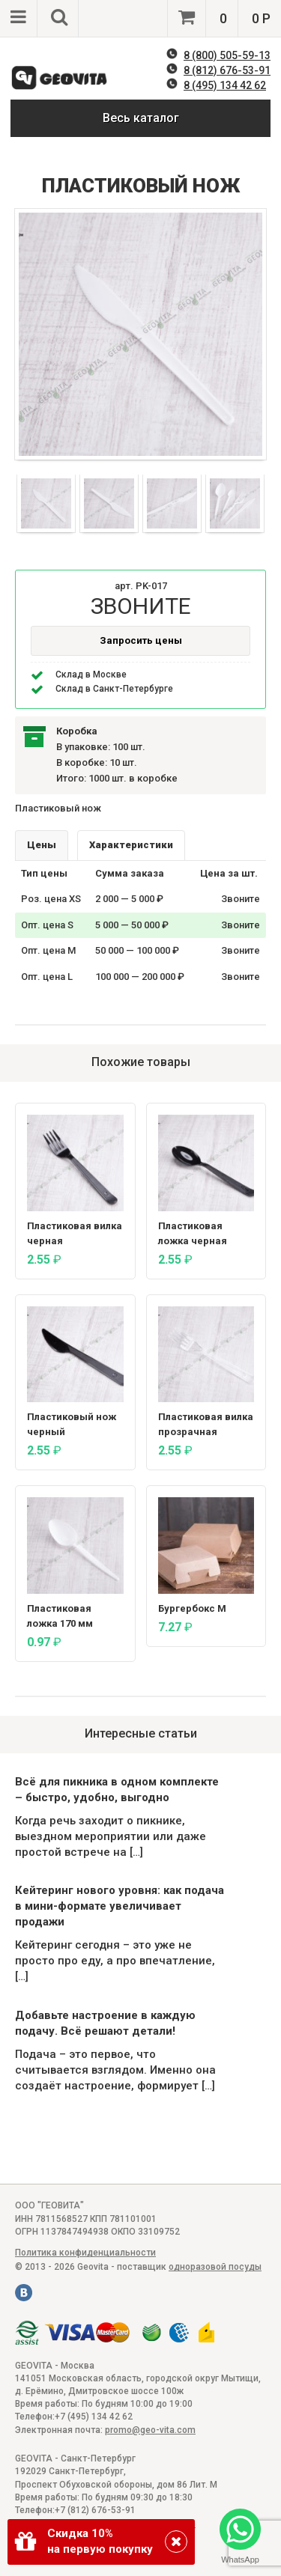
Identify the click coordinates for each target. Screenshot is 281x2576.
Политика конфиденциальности (85, 2252)
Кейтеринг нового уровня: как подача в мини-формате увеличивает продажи (119, 1906)
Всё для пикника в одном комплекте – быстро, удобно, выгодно (117, 1789)
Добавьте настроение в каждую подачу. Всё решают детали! (105, 2023)
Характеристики (131, 844)
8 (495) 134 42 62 (225, 85)
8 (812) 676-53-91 (227, 70)
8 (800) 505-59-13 (227, 55)
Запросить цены (141, 640)
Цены (41, 844)
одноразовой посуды (215, 2267)
